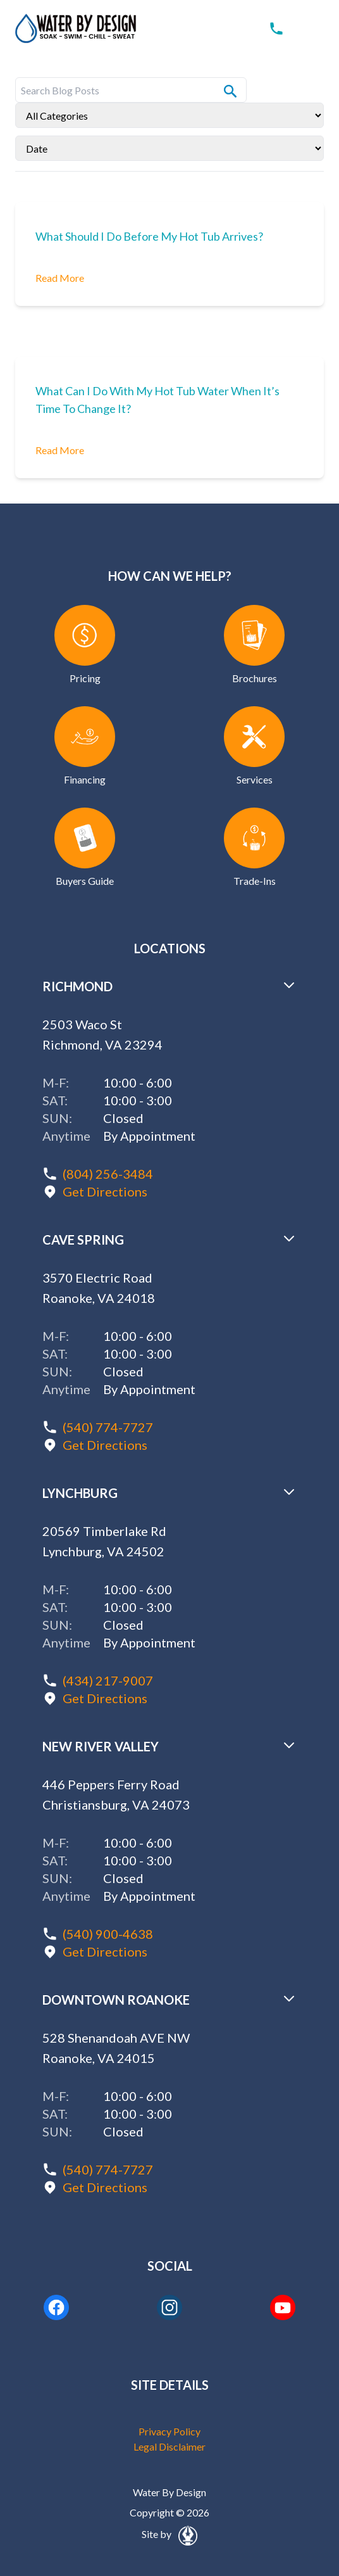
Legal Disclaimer (169, 2446)
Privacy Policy (169, 2431)
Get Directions (105, 1191)
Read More (59, 278)
